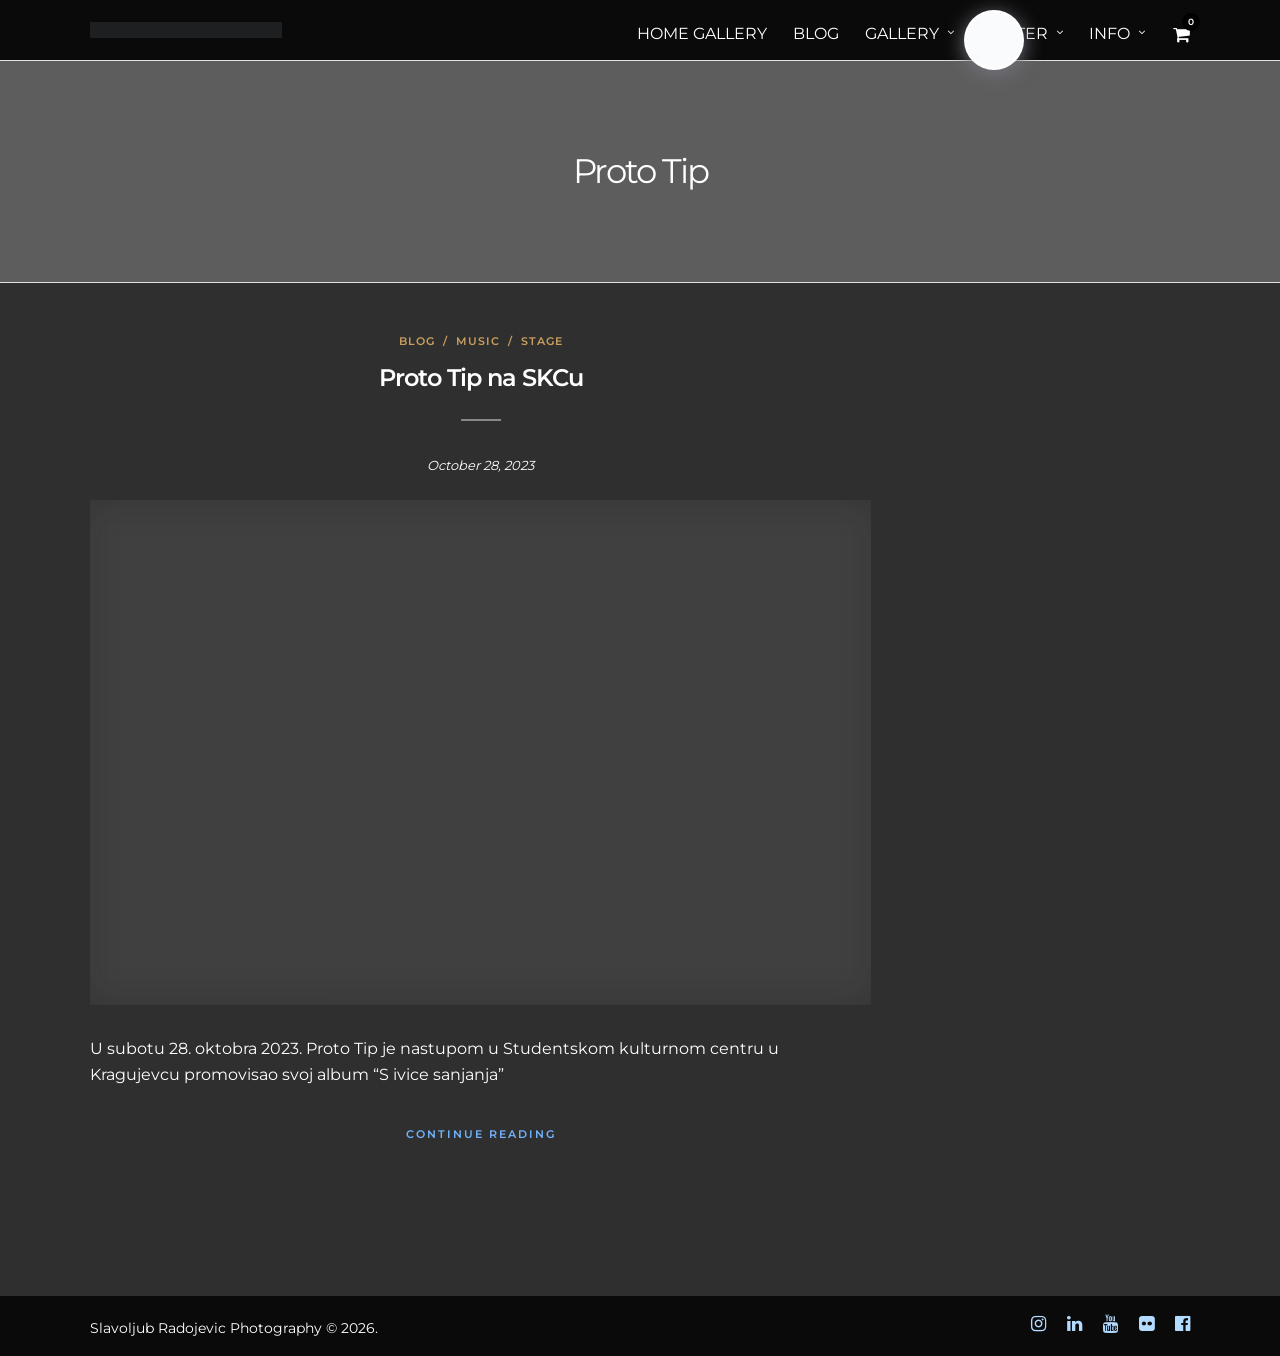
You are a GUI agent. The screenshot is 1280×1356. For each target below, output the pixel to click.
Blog (417, 341)
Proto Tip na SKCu (481, 377)
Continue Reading (481, 1134)
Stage (542, 341)
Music (478, 341)
